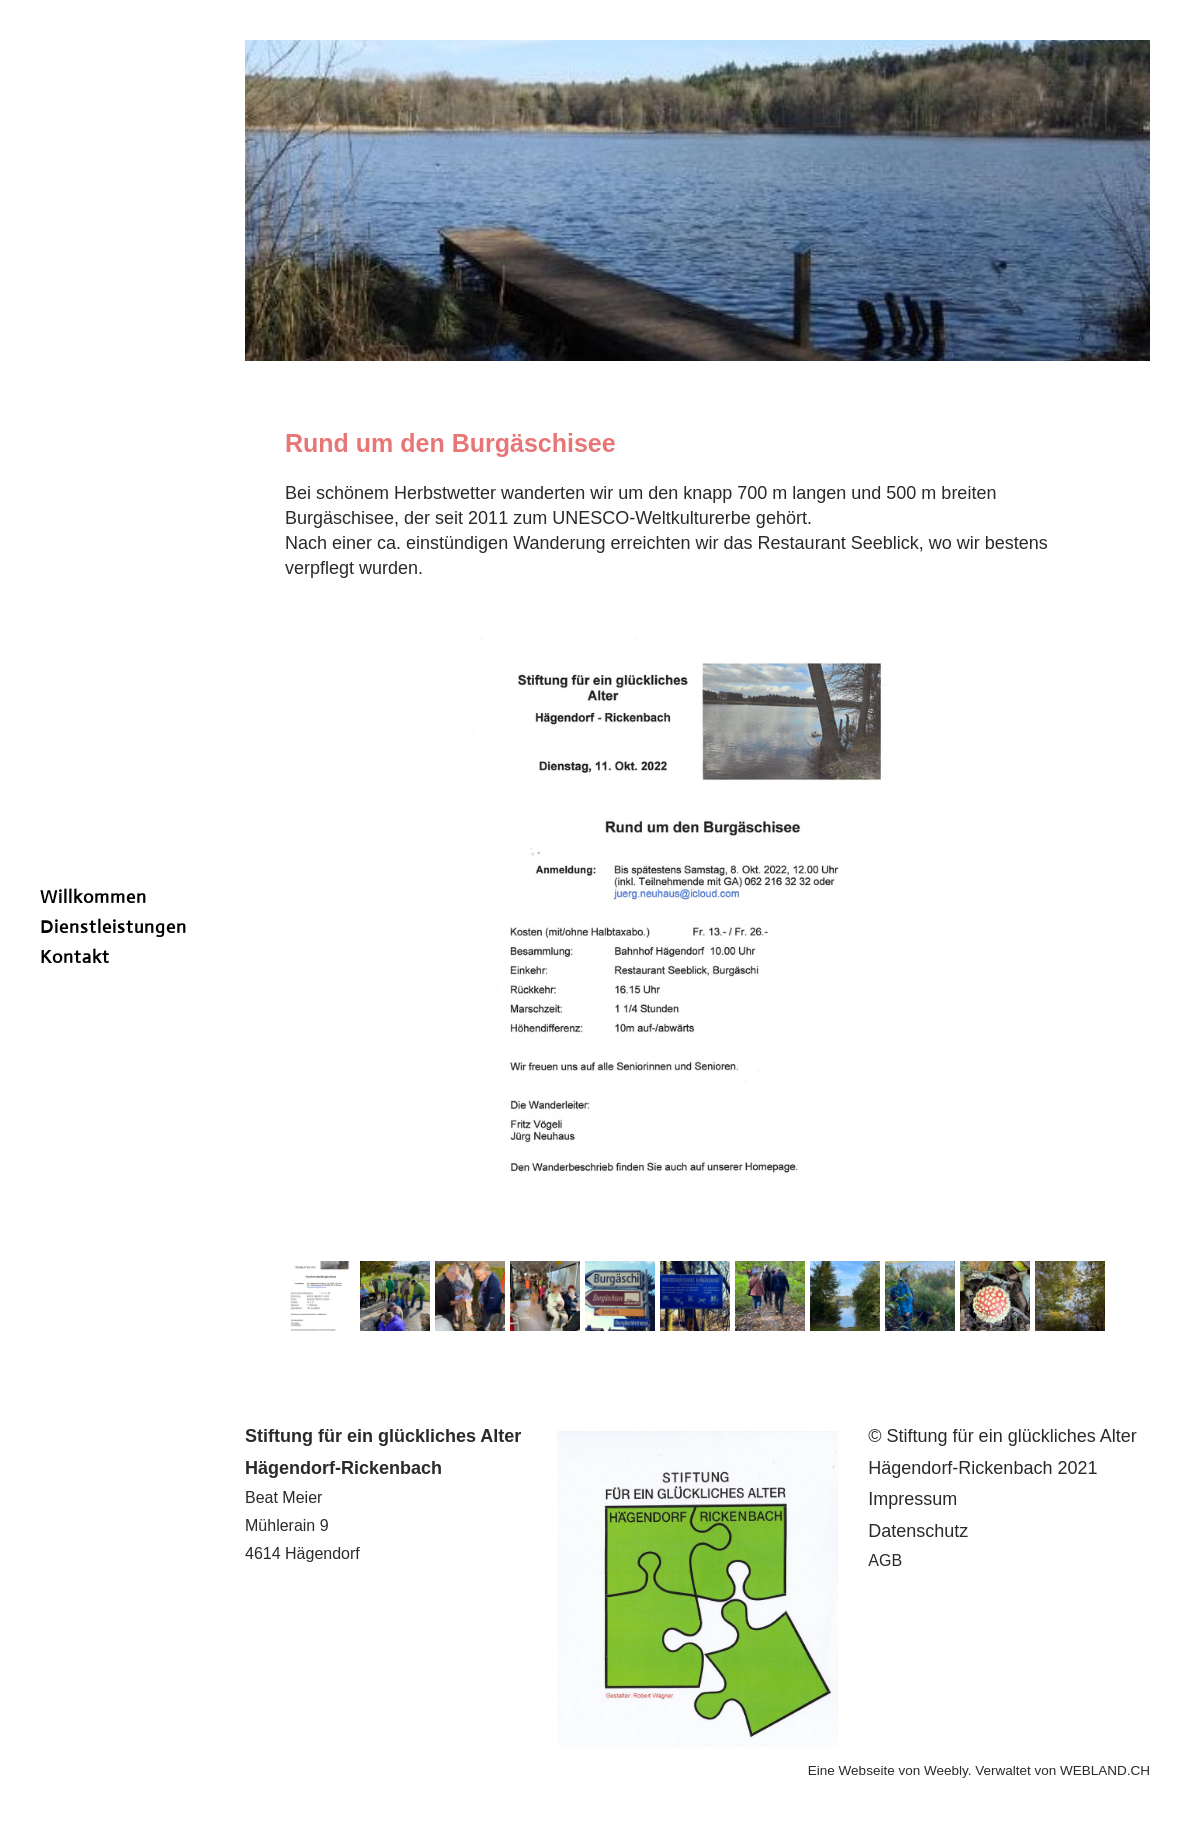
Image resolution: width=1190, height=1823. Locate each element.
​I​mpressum (912, 1499)
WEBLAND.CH (1105, 1770)
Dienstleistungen (113, 927)
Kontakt (75, 957)
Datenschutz (918, 1531)
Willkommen (93, 897)
